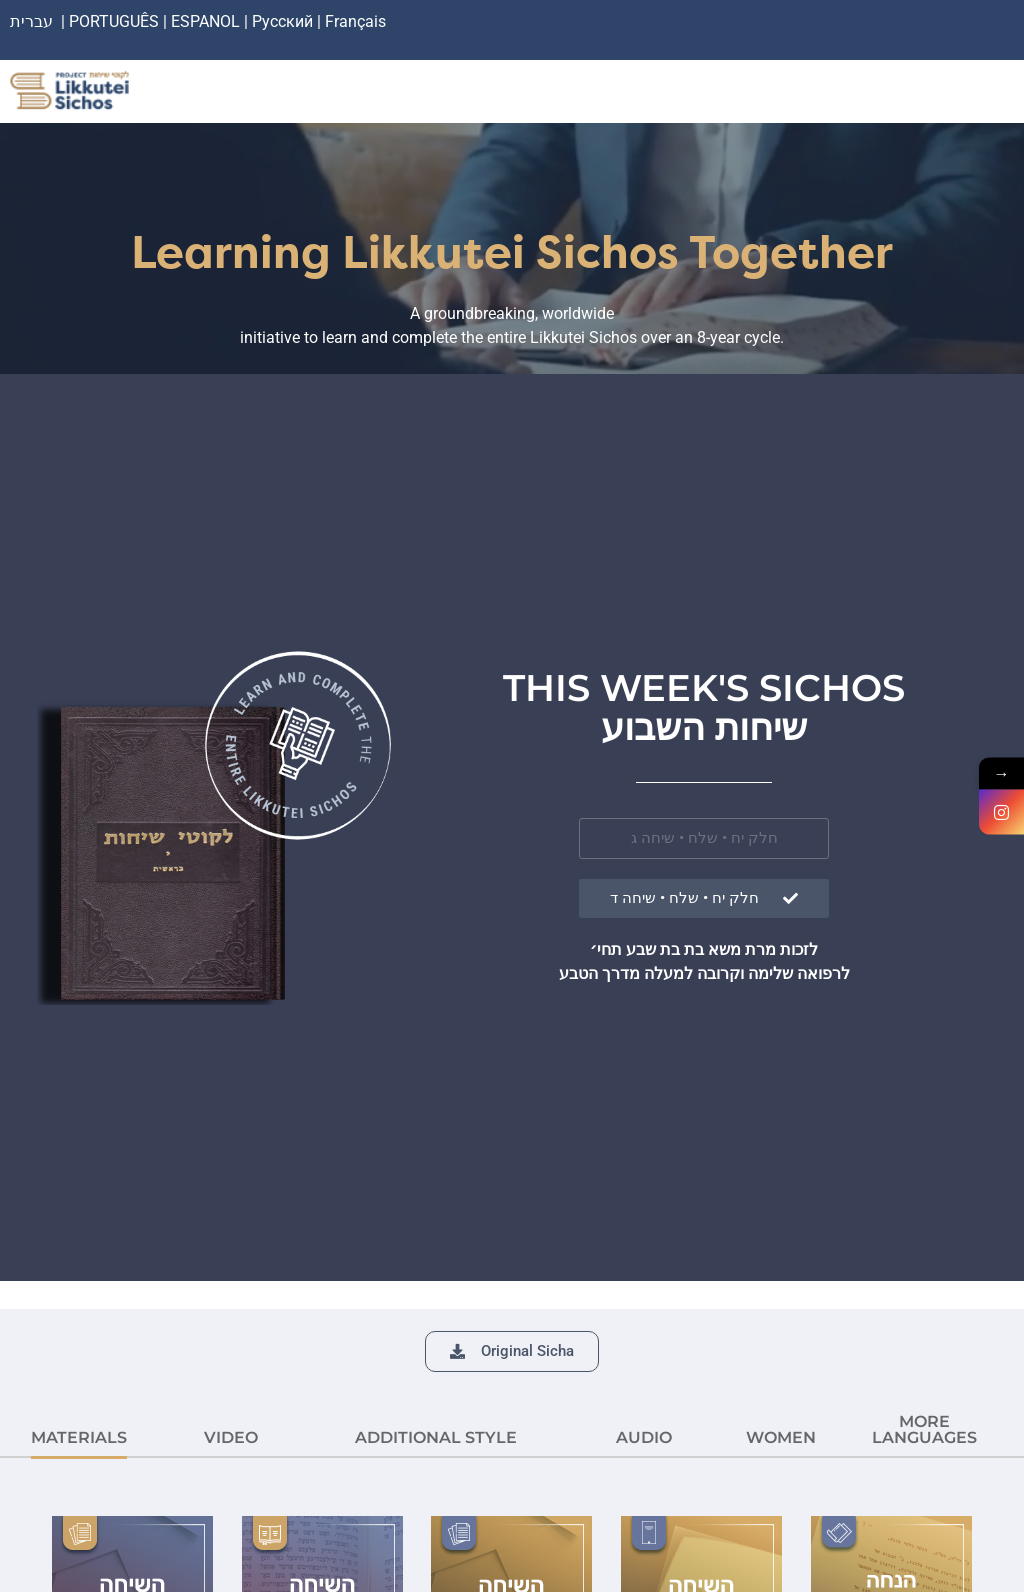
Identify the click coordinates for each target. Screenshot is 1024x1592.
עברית (31, 21)
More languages (924, 1429)
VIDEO (231, 1437)
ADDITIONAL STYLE (436, 1437)
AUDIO (644, 1437)
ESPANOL (205, 21)
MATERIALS (79, 1437)
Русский (284, 21)
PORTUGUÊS (114, 21)
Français (355, 21)
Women (781, 1437)
